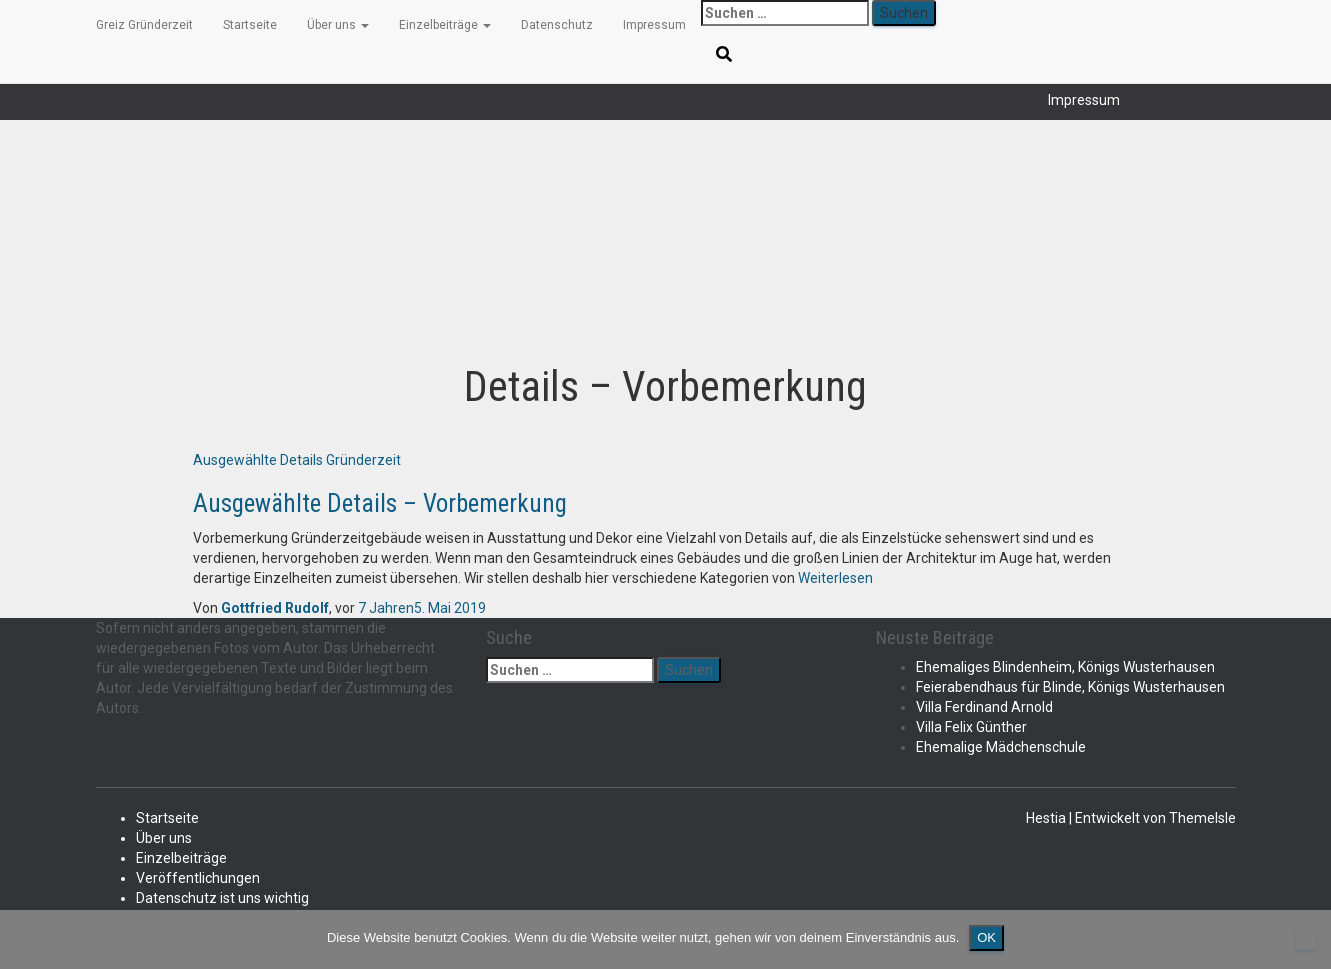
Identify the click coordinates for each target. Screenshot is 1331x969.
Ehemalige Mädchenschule (1001, 747)
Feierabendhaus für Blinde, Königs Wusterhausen (1070, 687)
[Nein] (1306, 940)
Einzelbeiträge (445, 25)
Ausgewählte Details (258, 460)
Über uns (338, 25)
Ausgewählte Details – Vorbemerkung (380, 503)
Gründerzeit (363, 460)
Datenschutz (557, 25)
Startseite (250, 25)
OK (986, 937)
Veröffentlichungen (198, 878)
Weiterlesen (834, 578)
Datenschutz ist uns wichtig (222, 898)
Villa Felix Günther (971, 727)
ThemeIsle (1202, 818)
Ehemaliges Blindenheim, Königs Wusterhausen (1065, 667)
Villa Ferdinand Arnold (984, 707)
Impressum (1084, 100)
